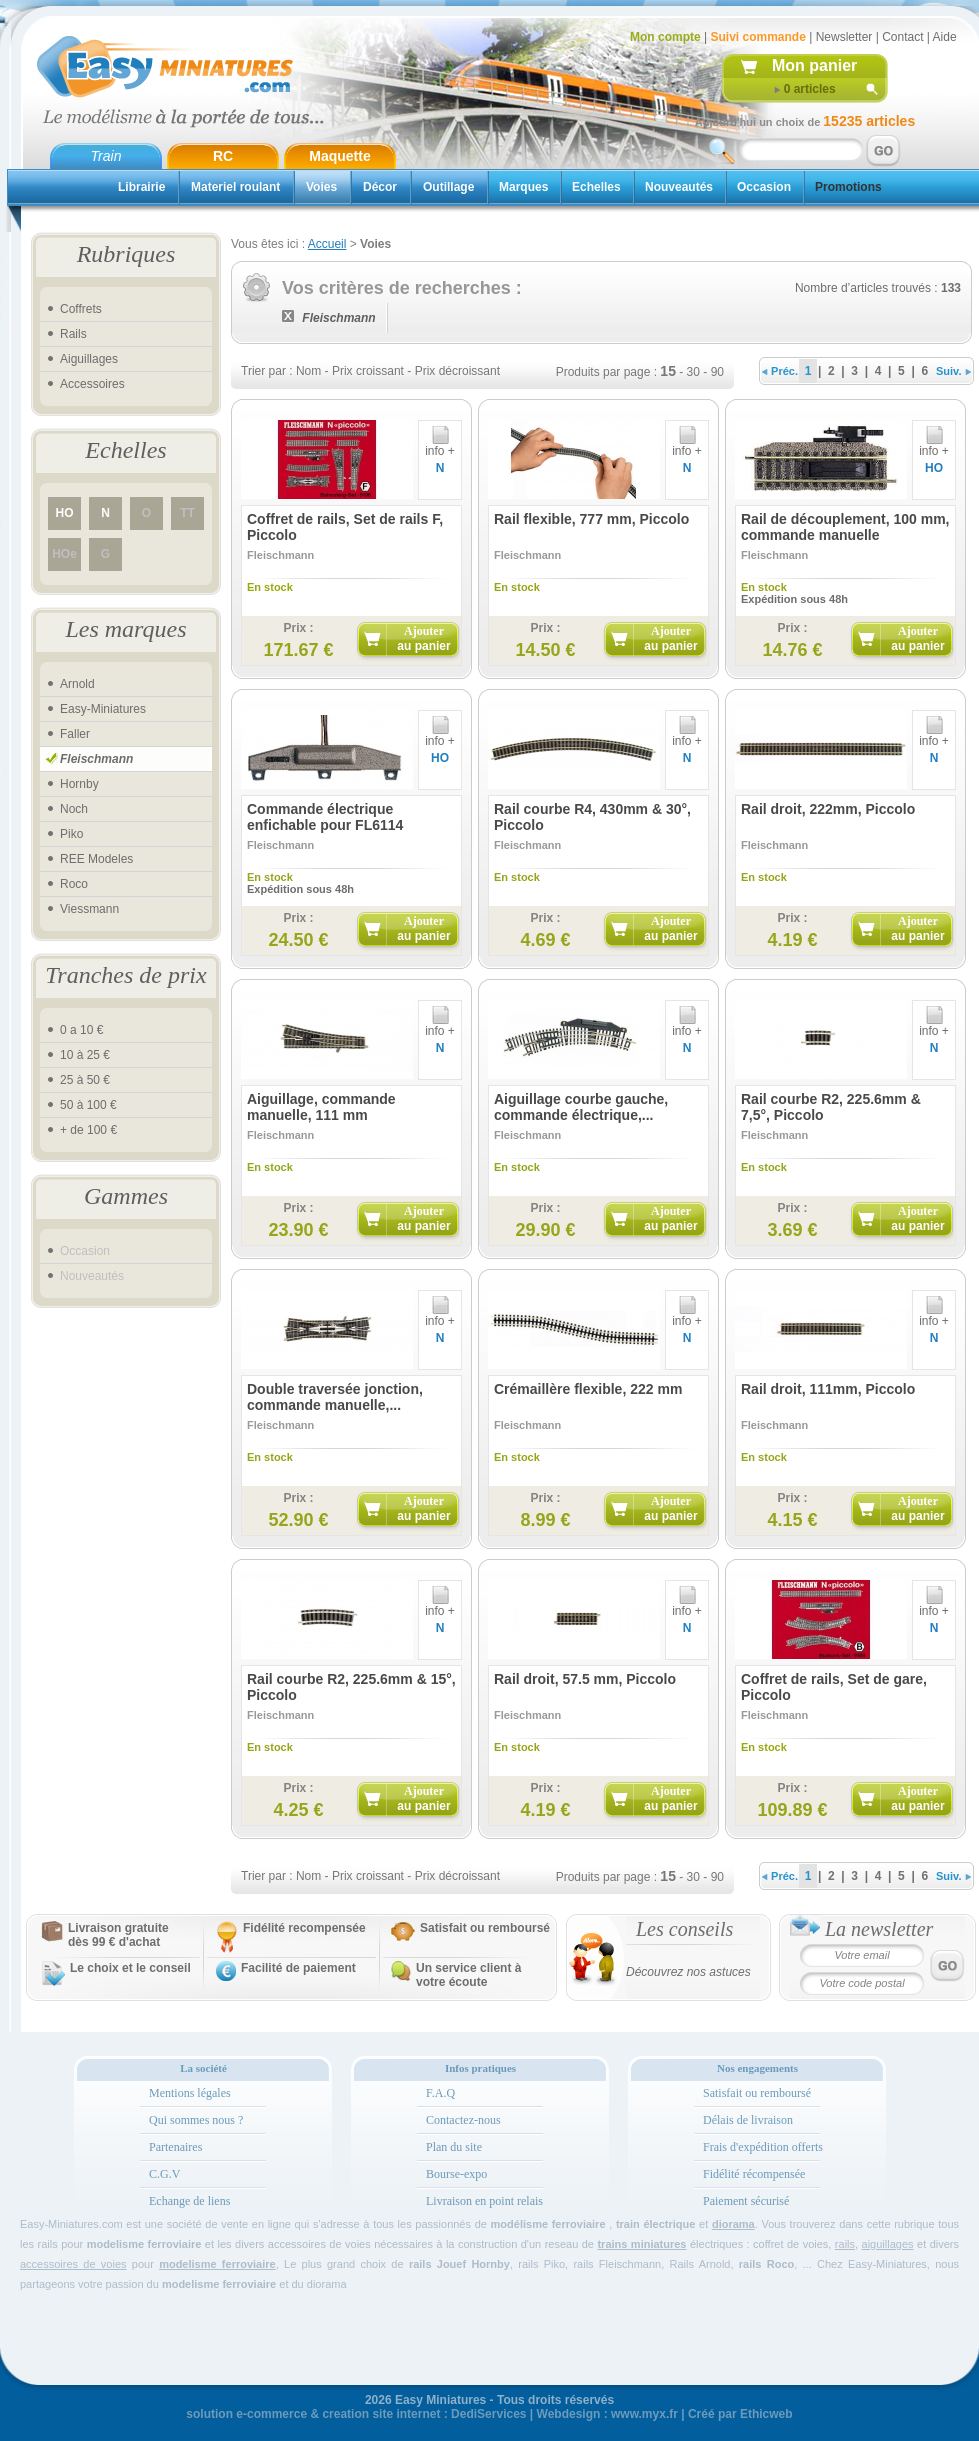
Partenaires (175, 2147)
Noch (74, 809)
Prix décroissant (457, 371)
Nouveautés (679, 187)
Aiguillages (89, 359)
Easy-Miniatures (103, 709)
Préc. (780, 371)
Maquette (339, 156)
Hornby (79, 784)
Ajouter (423, 638)
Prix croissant (368, 371)
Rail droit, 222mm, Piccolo (828, 809)
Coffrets (81, 309)
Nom (308, 371)
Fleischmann (96, 759)
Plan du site (454, 2147)
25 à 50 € (85, 1080)
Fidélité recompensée (304, 1928)
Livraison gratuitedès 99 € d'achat (118, 1935)
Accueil (327, 244)
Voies (321, 187)
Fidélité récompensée (754, 2174)
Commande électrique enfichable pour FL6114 (325, 817)
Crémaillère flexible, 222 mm (588, 1389)
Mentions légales (190, 2093)
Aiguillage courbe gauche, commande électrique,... (581, 1107)
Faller (75, 734)
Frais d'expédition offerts (763, 2147)
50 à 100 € (88, 1105)
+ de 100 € (88, 1130)
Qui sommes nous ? (196, 2120)
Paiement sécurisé (746, 2201)
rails (845, 2244)
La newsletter (879, 1929)
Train (106, 156)
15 (668, 371)
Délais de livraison (748, 2120)
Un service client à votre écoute (468, 1975)
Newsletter (844, 37)
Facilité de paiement (298, 1968)
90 (717, 372)
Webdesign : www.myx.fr (607, 2414)
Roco (74, 884)
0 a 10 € (81, 1030)
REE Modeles (96, 859)
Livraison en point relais (484, 2201)
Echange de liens (189, 2201)
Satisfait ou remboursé (485, 1928)
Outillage (448, 187)
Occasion (764, 187)
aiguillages (888, 2244)
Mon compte (665, 37)
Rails (73, 334)
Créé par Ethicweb (740, 2414)
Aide (945, 37)
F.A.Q (440, 2093)
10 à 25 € (85, 1055)
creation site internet (381, 2414)
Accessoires (92, 384)
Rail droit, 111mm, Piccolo (828, 1389)
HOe (64, 554)
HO (65, 513)
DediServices (488, 2414)
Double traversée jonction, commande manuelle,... (335, 1397)
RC (223, 156)
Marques (523, 187)
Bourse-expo (456, 2174)
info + (440, 445)
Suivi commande (757, 37)
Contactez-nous (463, 2120)
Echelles (596, 187)
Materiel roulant (235, 187)
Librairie (141, 187)
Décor (380, 187)
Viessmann (89, 909)
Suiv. (953, 371)
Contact (902, 37)
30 (693, 372)
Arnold (77, 684)
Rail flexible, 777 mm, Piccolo (591, 519)
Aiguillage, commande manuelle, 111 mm (321, 1107)
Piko (71, 834)
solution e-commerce (246, 2414)
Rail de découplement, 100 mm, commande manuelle (845, 527)
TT (187, 513)
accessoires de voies (73, 2264)
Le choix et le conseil (130, 1968)
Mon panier (814, 65)
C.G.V (164, 2174)
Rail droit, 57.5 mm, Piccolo (585, 1679)
